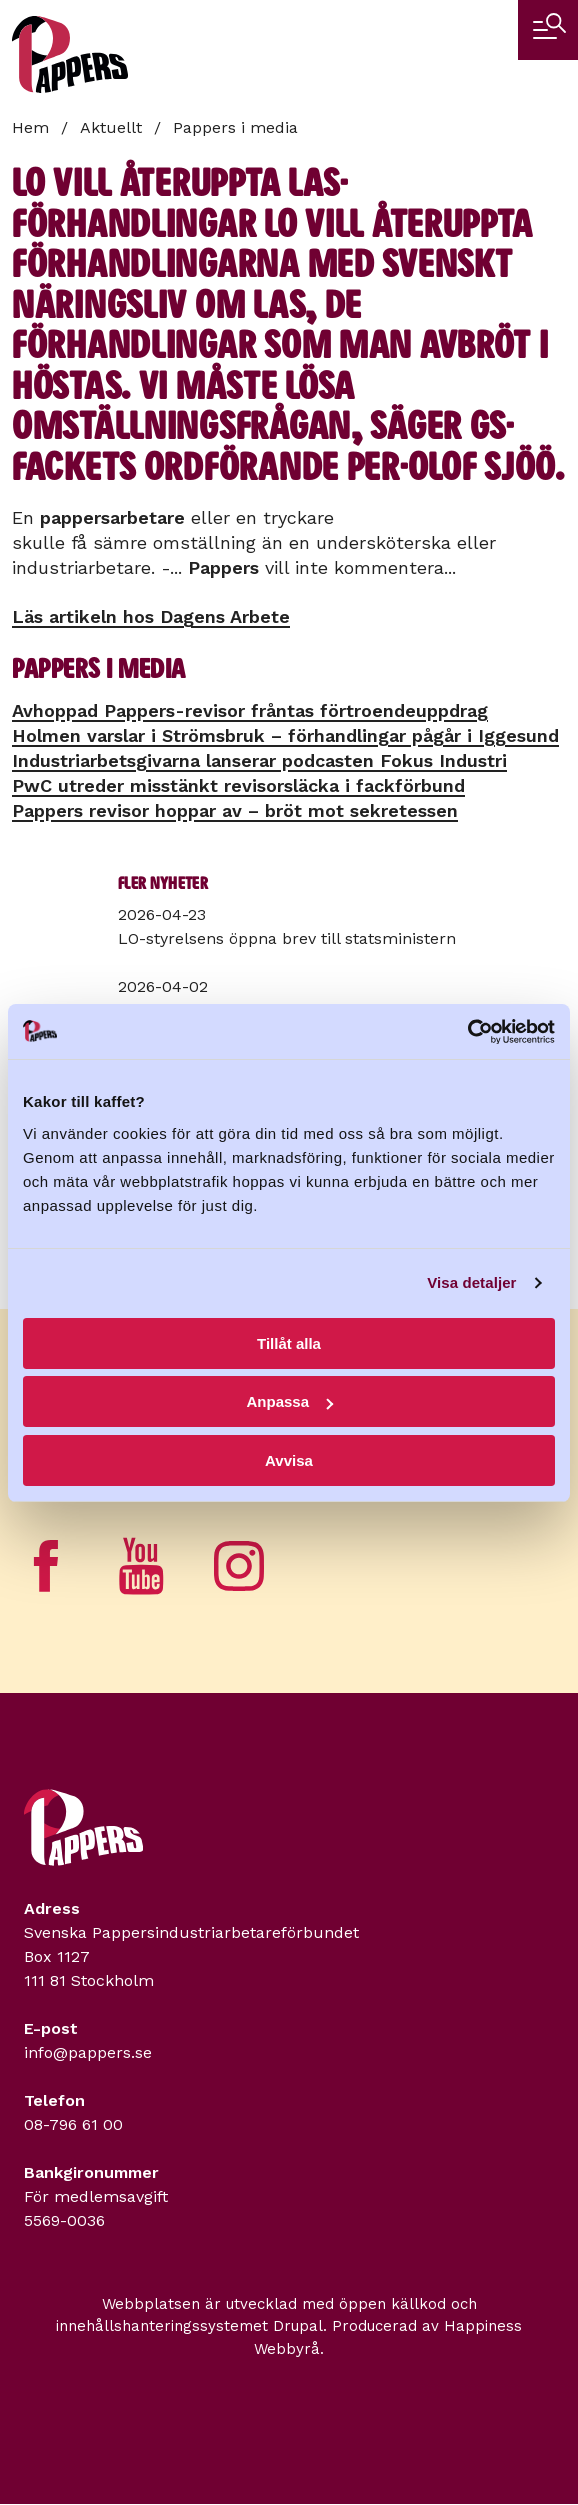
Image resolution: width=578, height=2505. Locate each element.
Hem (30, 127)
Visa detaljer (471, 1282)
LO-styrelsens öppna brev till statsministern (287, 938)
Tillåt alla (289, 1343)
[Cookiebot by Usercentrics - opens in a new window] (467, 1032)
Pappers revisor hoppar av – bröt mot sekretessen (235, 810)
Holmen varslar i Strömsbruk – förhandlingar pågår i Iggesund (285, 735)
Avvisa (289, 1460)
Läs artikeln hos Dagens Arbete (151, 616)
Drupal (298, 2326)
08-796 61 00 (73, 2124)
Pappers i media (235, 127)
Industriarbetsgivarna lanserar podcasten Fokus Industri (259, 760)
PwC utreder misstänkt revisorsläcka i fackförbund (238, 785)
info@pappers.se (88, 2052)
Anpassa (289, 1401)
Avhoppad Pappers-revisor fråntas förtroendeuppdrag (250, 710)
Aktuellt (111, 127)
